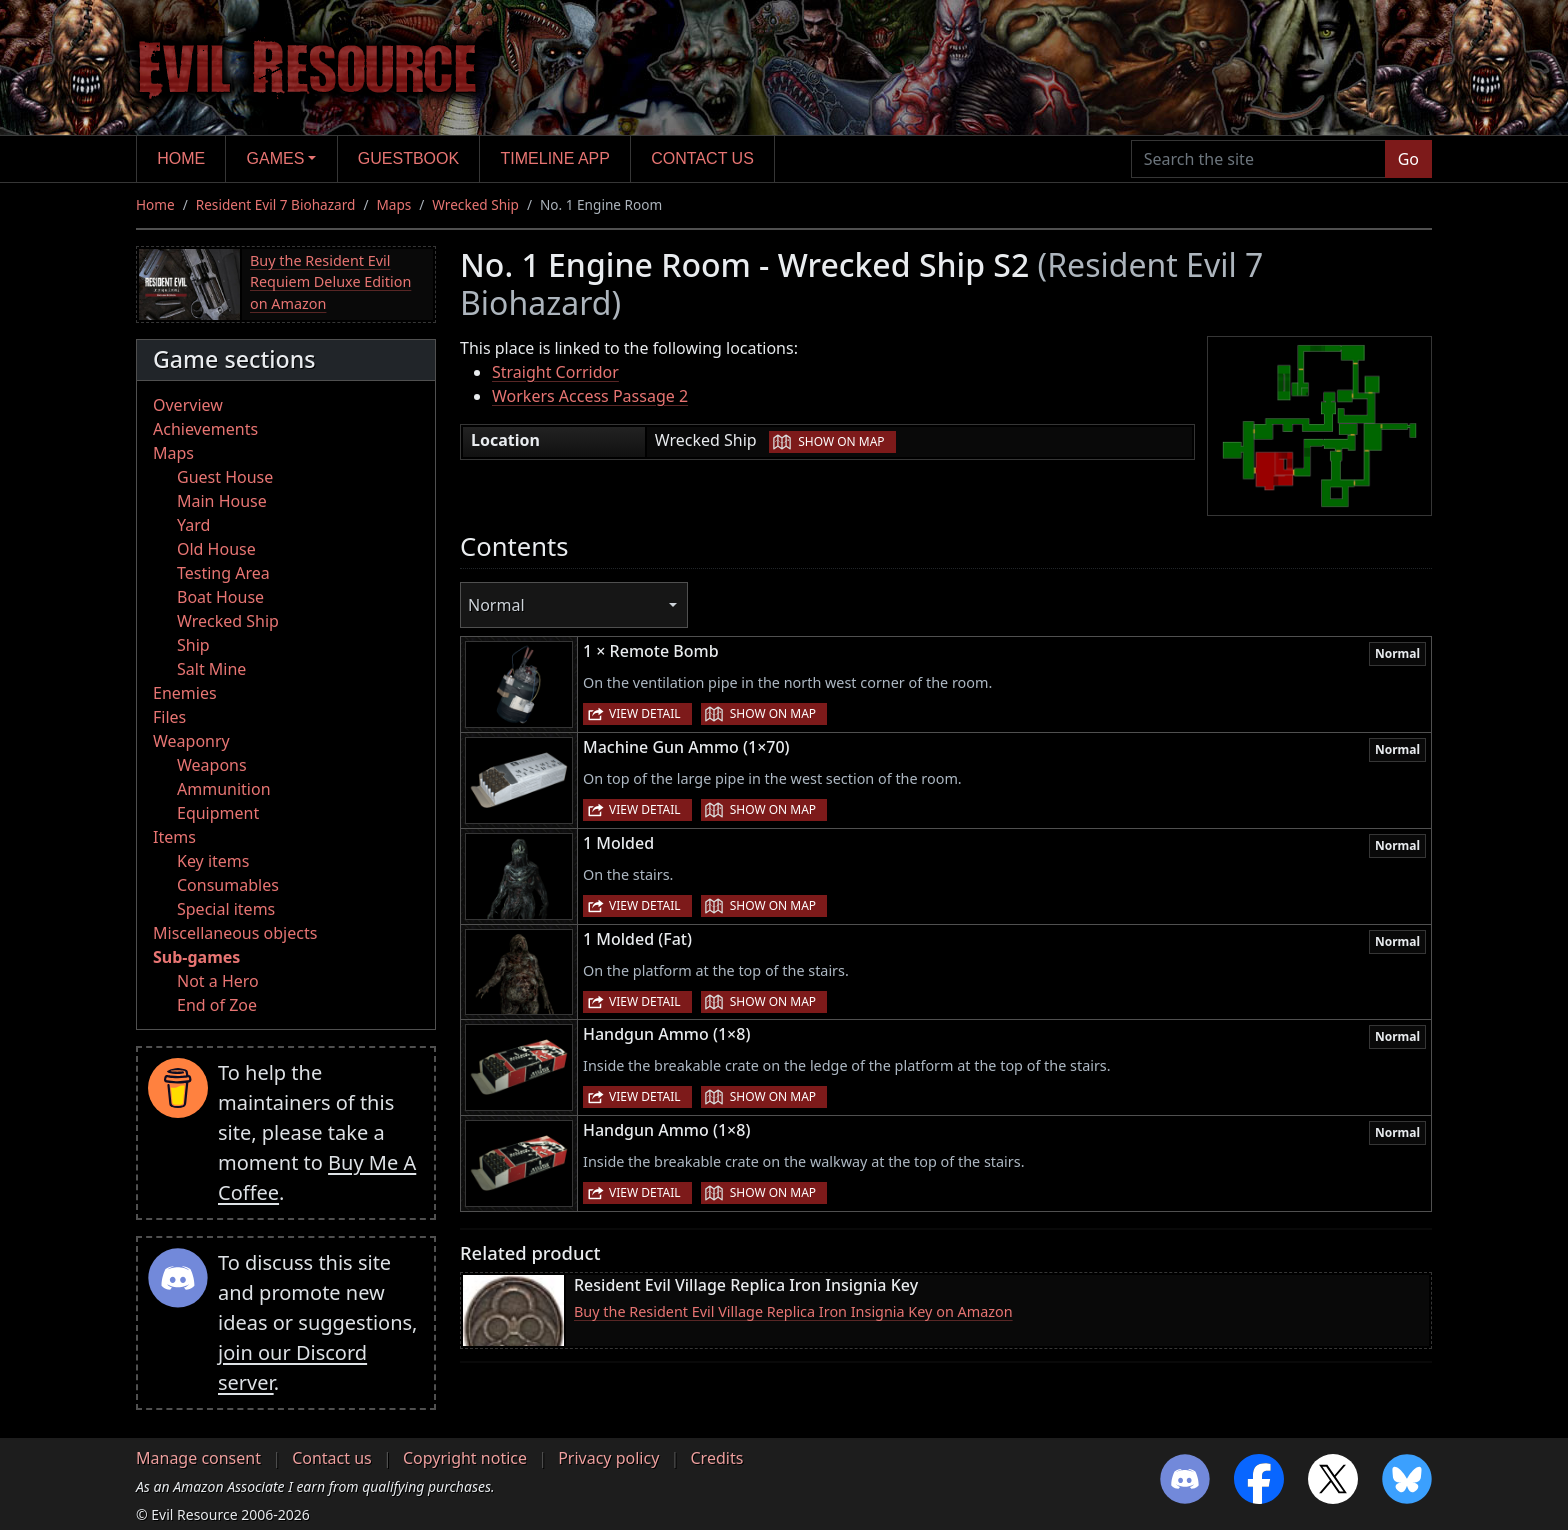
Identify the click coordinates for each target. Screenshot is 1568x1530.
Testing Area (223, 573)
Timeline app (555, 158)
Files (169, 717)
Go (1408, 159)
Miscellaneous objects (235, 933)
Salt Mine (211, 669)
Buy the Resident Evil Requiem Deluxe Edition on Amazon (330, 282)
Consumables (228, 885)
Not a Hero (218, 981)
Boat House (220, 597)
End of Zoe (217, 1005)
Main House (222, 501)
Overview (188, 405)
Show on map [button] (841, 441)
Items (174, 837)
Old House (216, 549)
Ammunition (224, 789)
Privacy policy (608, 1458)
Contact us (702, 158)
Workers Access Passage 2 (590, 396)
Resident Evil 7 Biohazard (276, 204)
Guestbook (408, 158)
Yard (193, 525)
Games (276, 158)
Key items (213, 861)
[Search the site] (1258, 159)
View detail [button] (645, 713)
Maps (393, 204)
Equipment (218, 813)
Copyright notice (465, 1458)
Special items (226, 909)
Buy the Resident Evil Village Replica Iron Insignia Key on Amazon (793, 1311)
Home (181, 158)
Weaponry (191, 741)
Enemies (185, 693)
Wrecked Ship (475, 204)
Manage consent (198, 1458)
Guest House (225, 477)
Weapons (212, 765)
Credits (716, 1458)
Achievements (205, 429)
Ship (193, 645)
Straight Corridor (555, 372)
